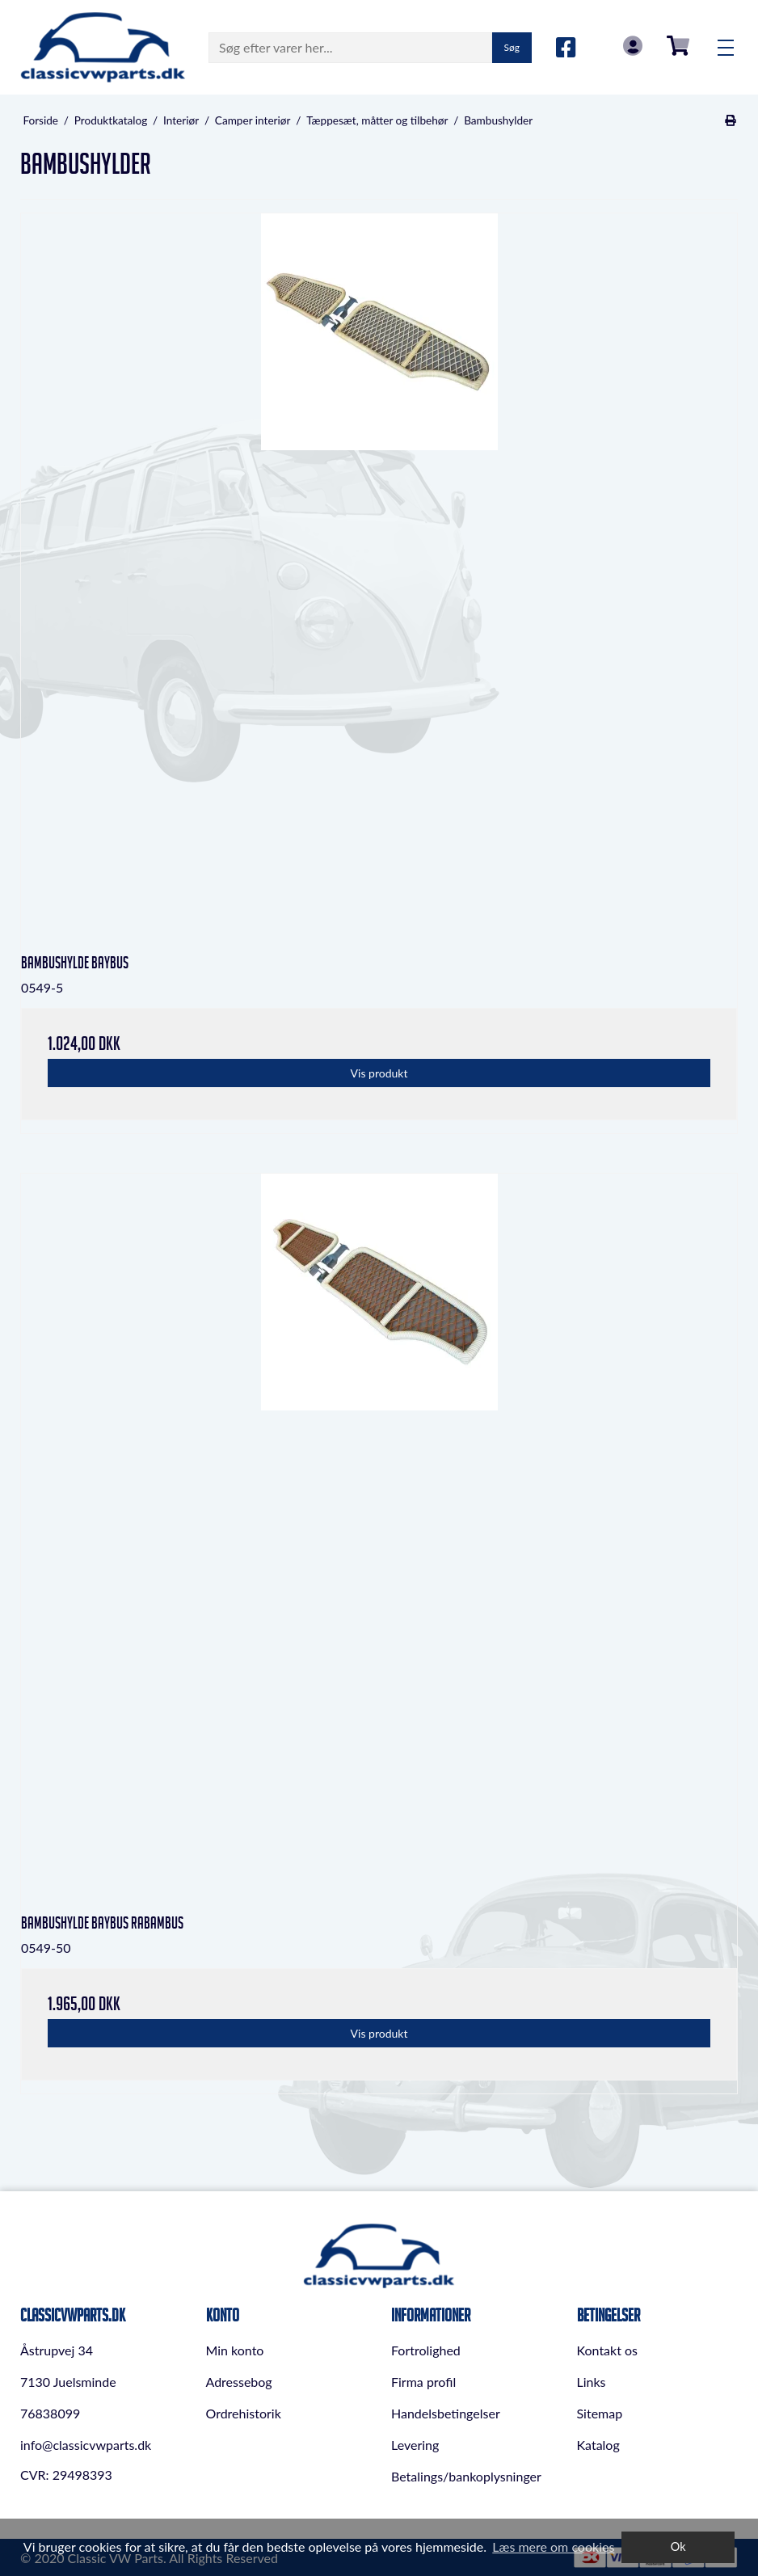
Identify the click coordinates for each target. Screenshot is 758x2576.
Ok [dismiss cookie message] (678, 2546)
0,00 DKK (678, 46)
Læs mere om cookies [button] (553, 2546)
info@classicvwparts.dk (85, 2444)
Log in (632, 46)
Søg (512, 47)
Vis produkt (379, 1073)
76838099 (50, 2413)
